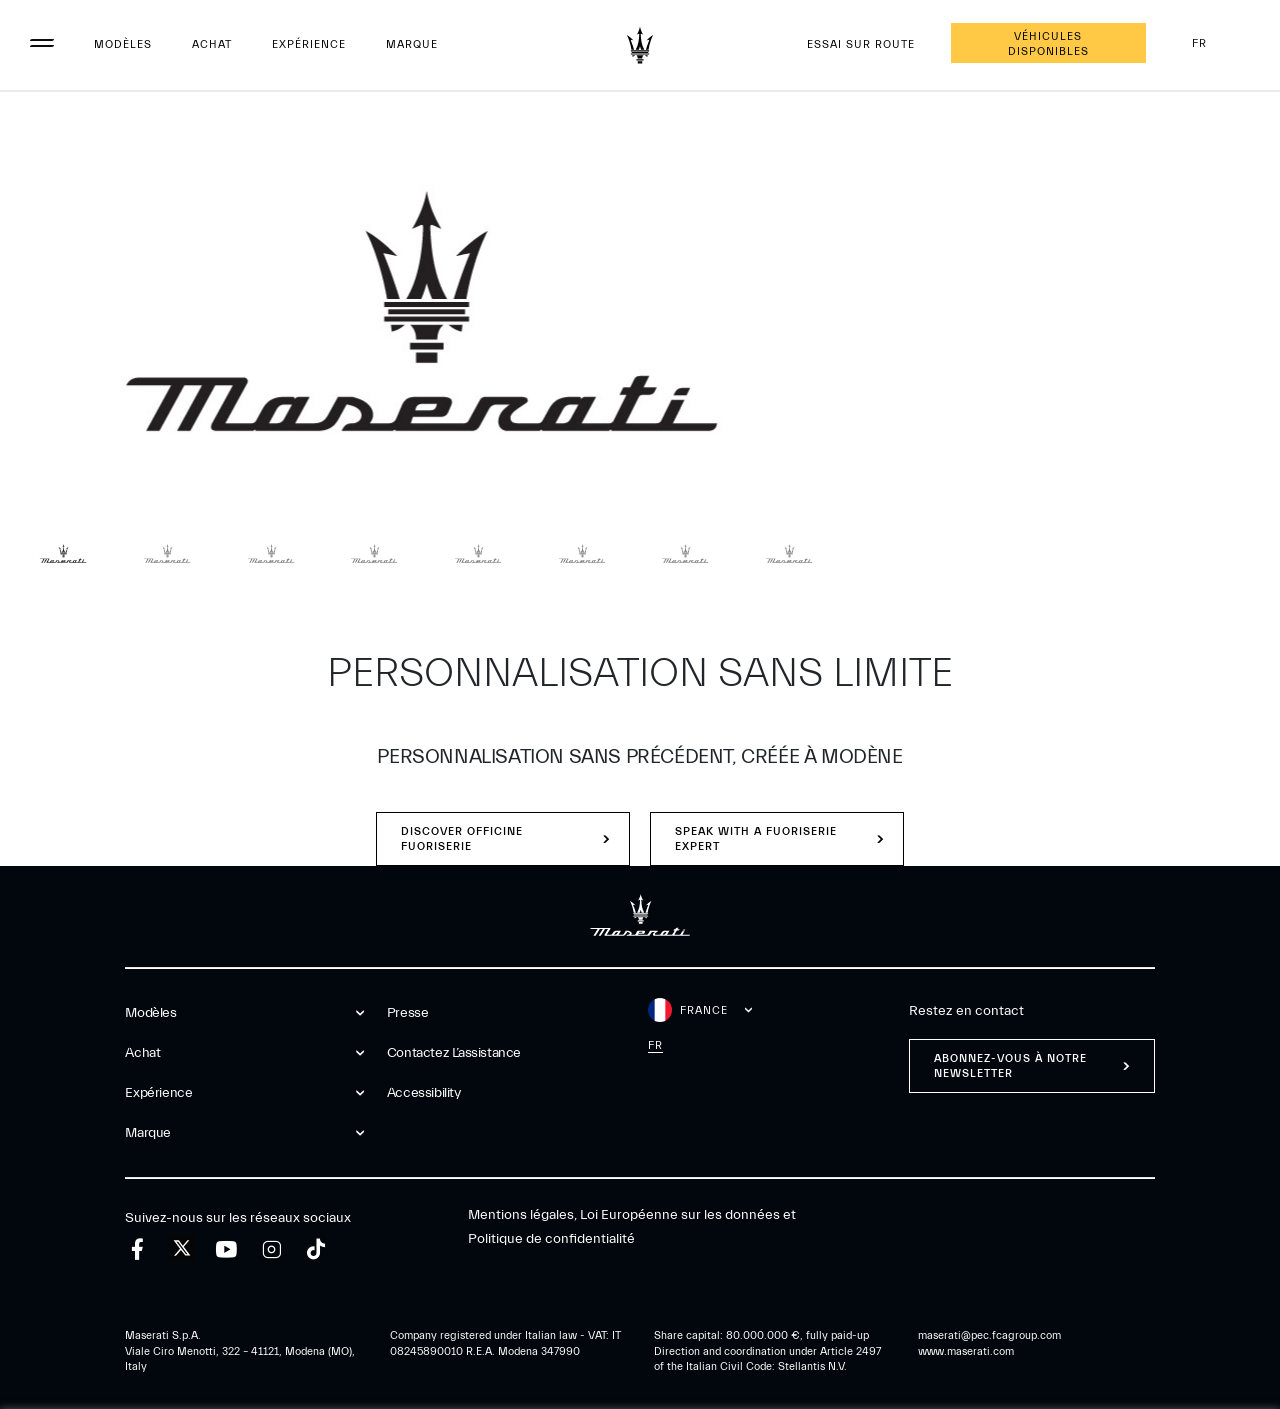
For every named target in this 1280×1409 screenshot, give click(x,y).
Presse (408, 1013)
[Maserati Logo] (640, 45)
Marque (412, 44)
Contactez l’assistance (454, 1053)
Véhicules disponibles (1048, 44)
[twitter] (182, 1249)
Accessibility (424, 1093)
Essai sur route (861, 44)
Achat (212, 44)
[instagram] (271, 1249)
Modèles (123, 44)
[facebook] (137, 1249)
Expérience (309, 44)
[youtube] (226, 1249)
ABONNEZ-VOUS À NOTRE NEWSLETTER (1010, 1066)
